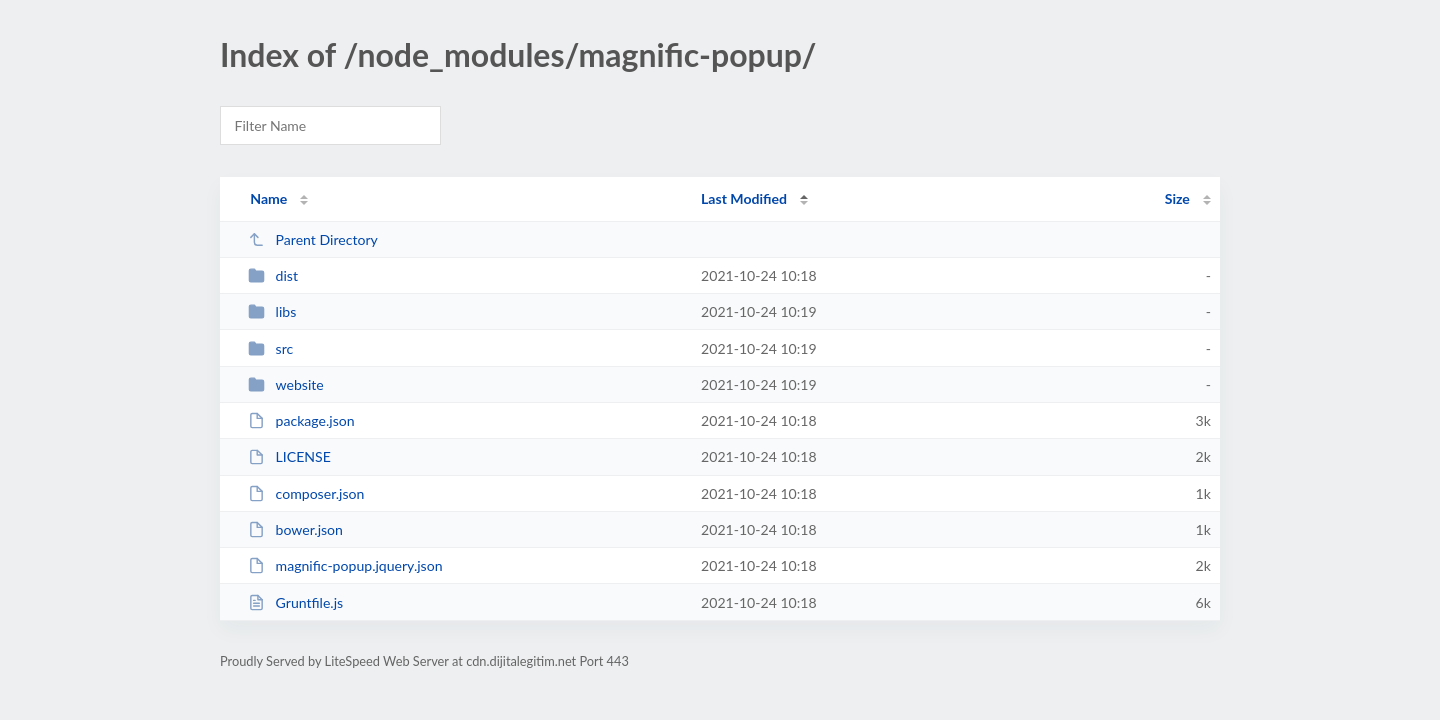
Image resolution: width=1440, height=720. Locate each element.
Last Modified (744, 198)
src (270, 348)
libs (272, 311)
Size (1177, 198)
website (286, 384)
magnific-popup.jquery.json (345, 565)
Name (268, 198)
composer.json (306, 493)
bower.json (295, 529)
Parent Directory (313, 239)
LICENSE (289, 456)
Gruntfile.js (295, 602)
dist (273, 275)
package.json (301, 420)
